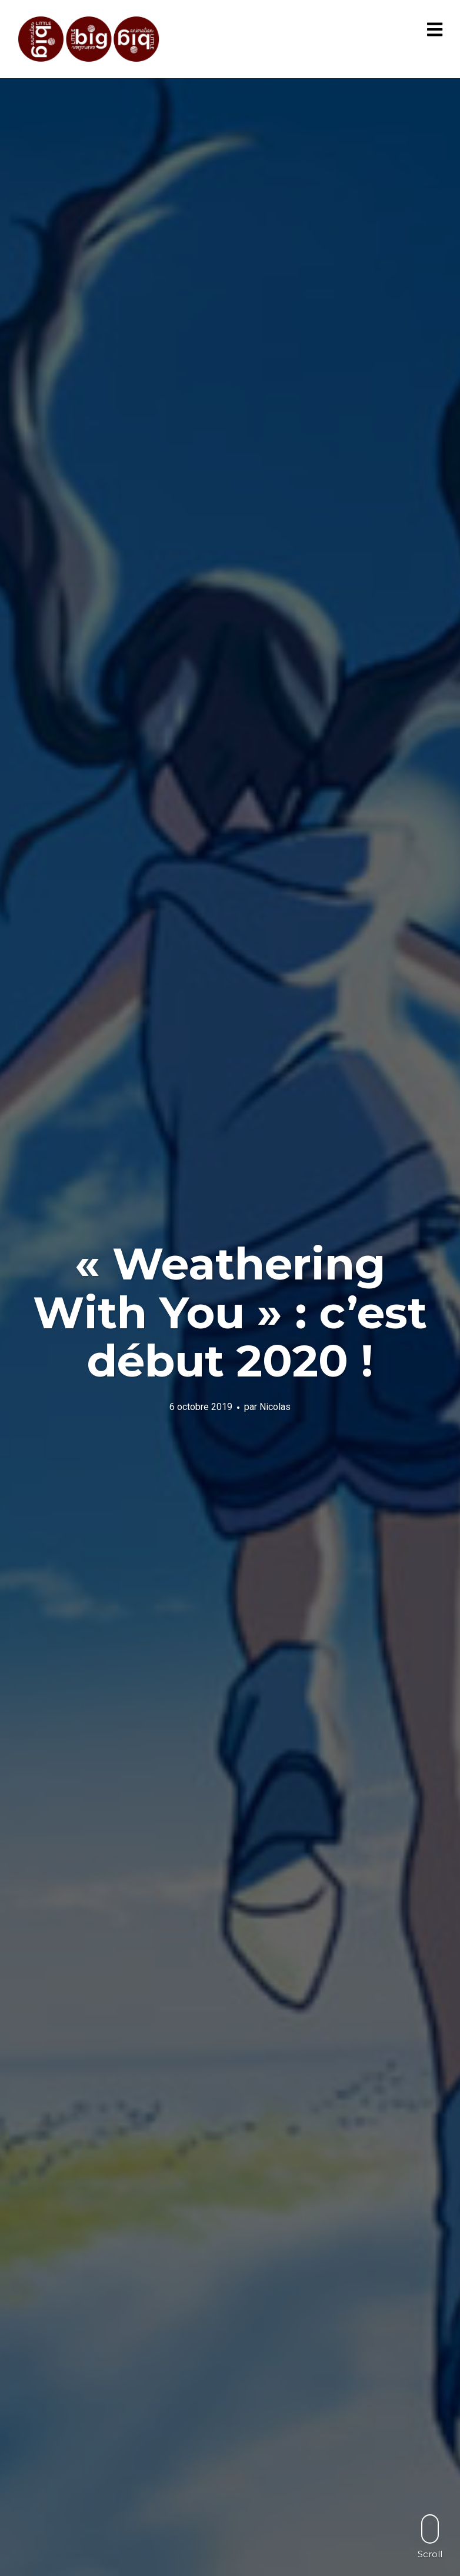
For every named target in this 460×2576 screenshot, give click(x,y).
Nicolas (275, 1406)
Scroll (430, 2536)
